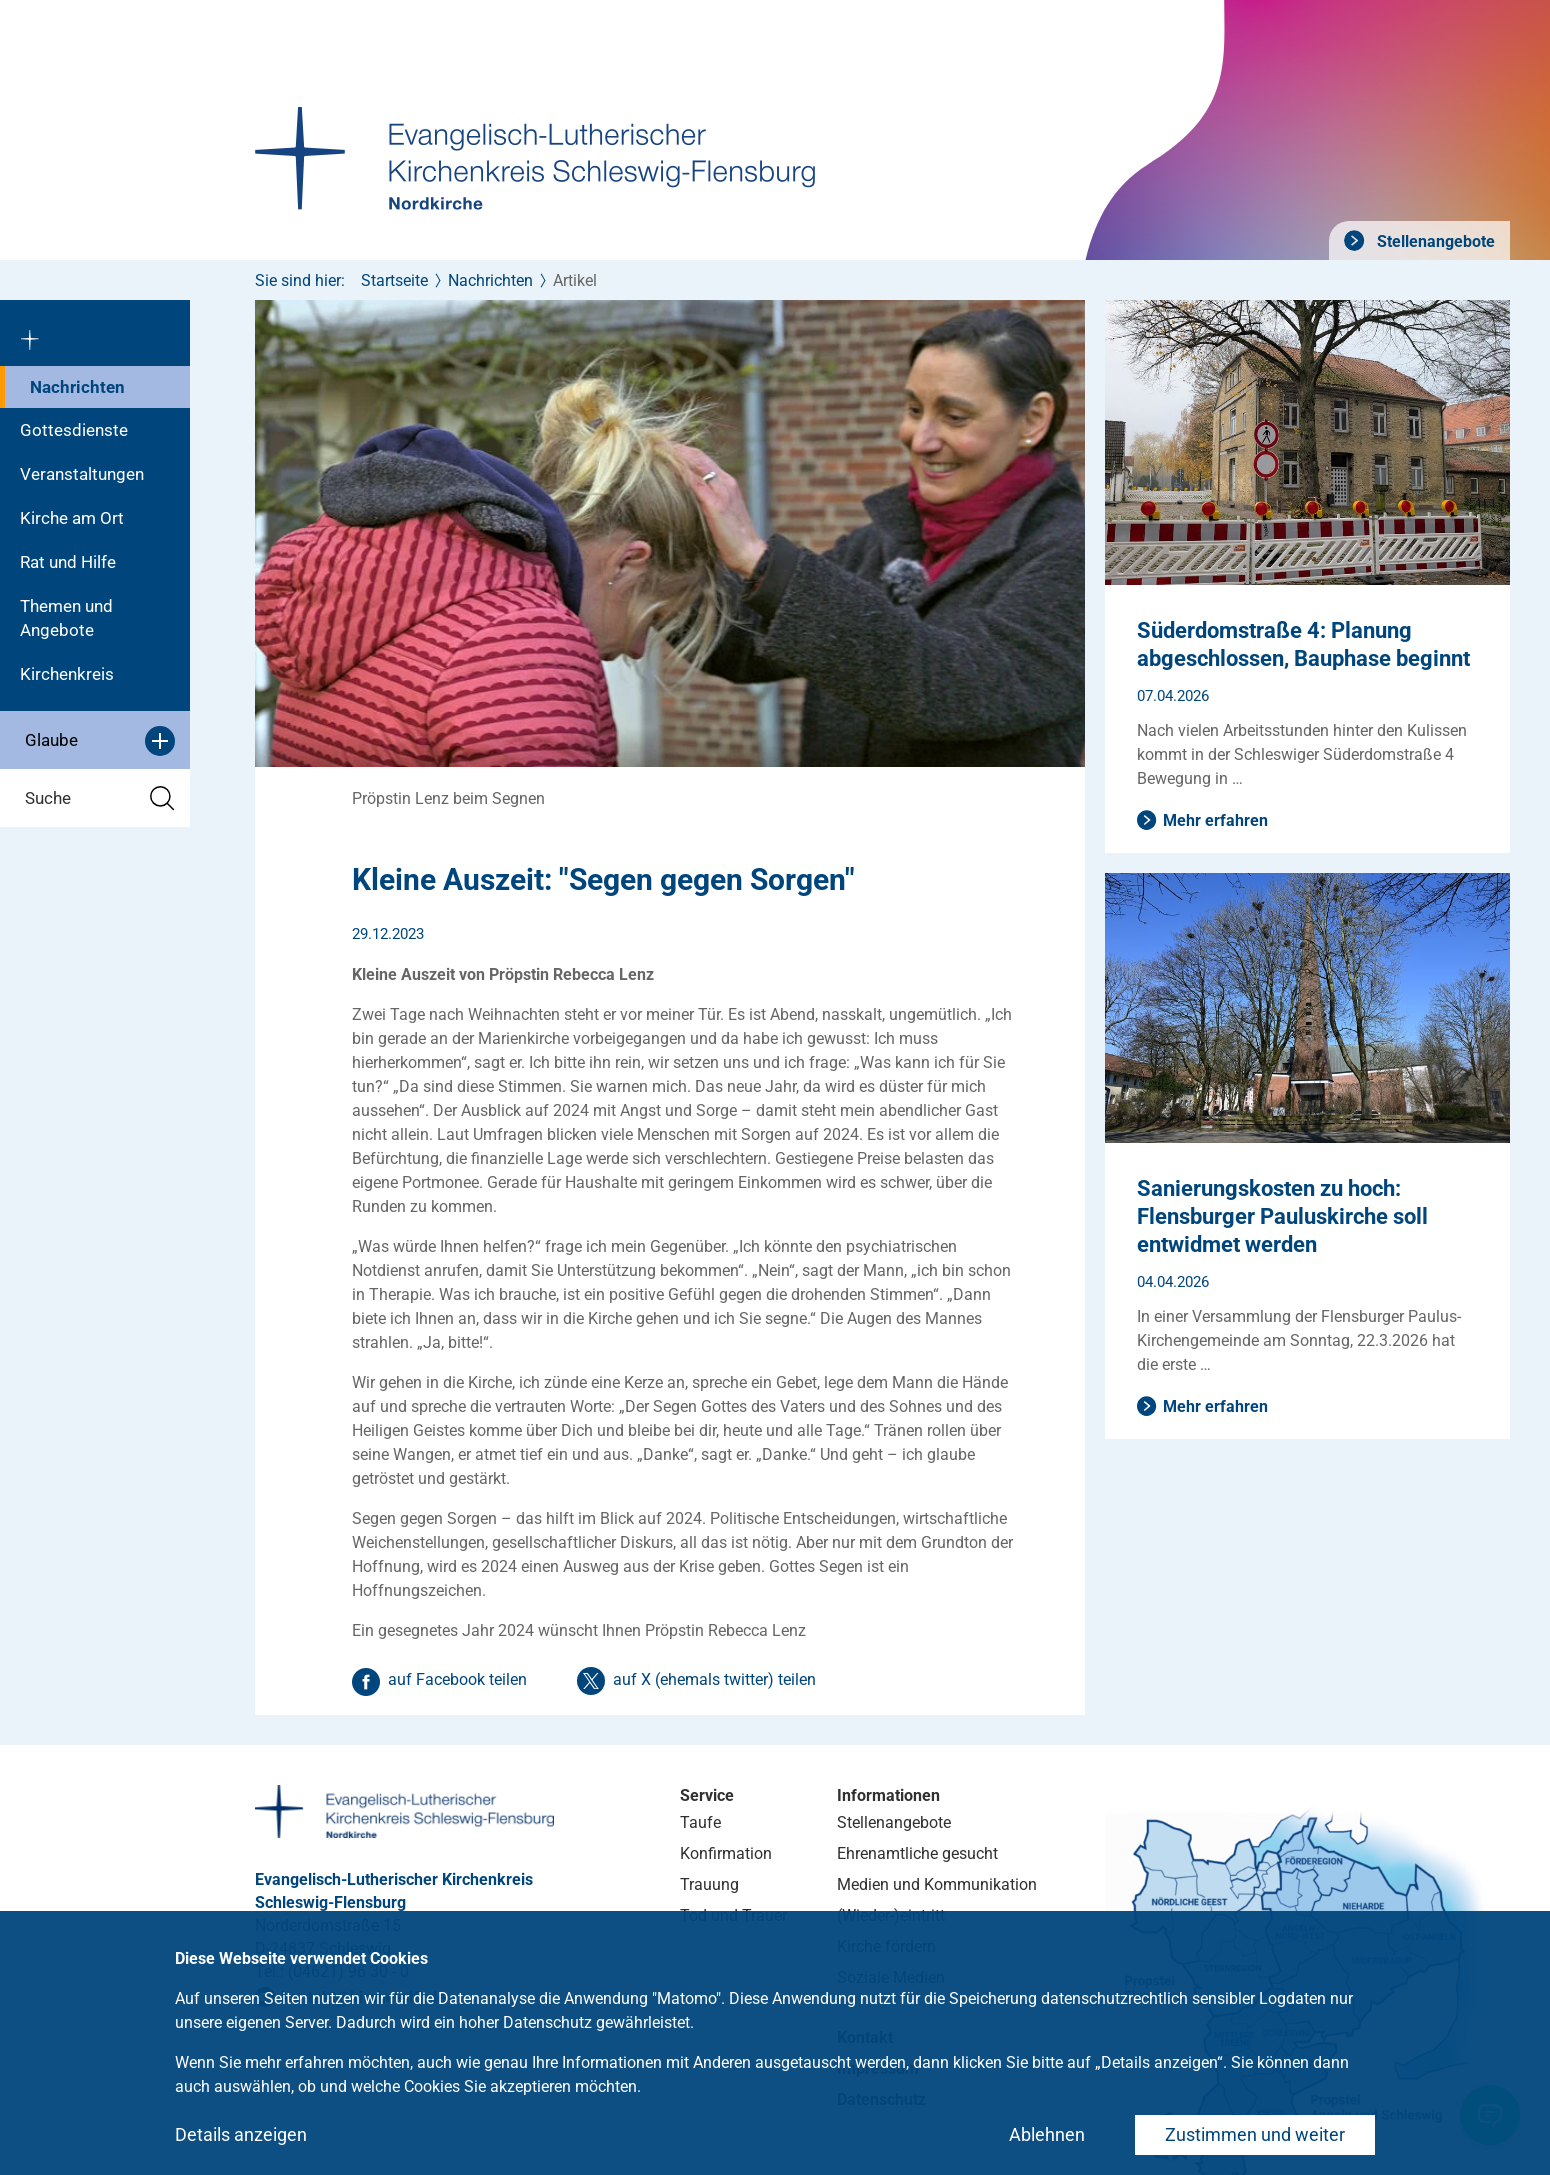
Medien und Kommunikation (937, 1884)
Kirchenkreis (67, 674)
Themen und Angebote (66, 618)
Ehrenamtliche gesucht (917, 1853)
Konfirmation (726, 1853)
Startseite (394, 280)
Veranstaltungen (82, 474)
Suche (100, 798)
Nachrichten (77, 387)
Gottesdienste (74, 430)
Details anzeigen (241, 2134)
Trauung (709, 1884)
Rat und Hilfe (68, 562)
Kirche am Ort (72, 518)
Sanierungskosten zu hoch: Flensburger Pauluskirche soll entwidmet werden (1282, 1216)
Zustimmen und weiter (1255, 2134)
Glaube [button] (100, 741)
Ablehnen (1047, 2134)
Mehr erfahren (1215, 820)
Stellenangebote (1434, 241)
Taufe (700, 1822)
